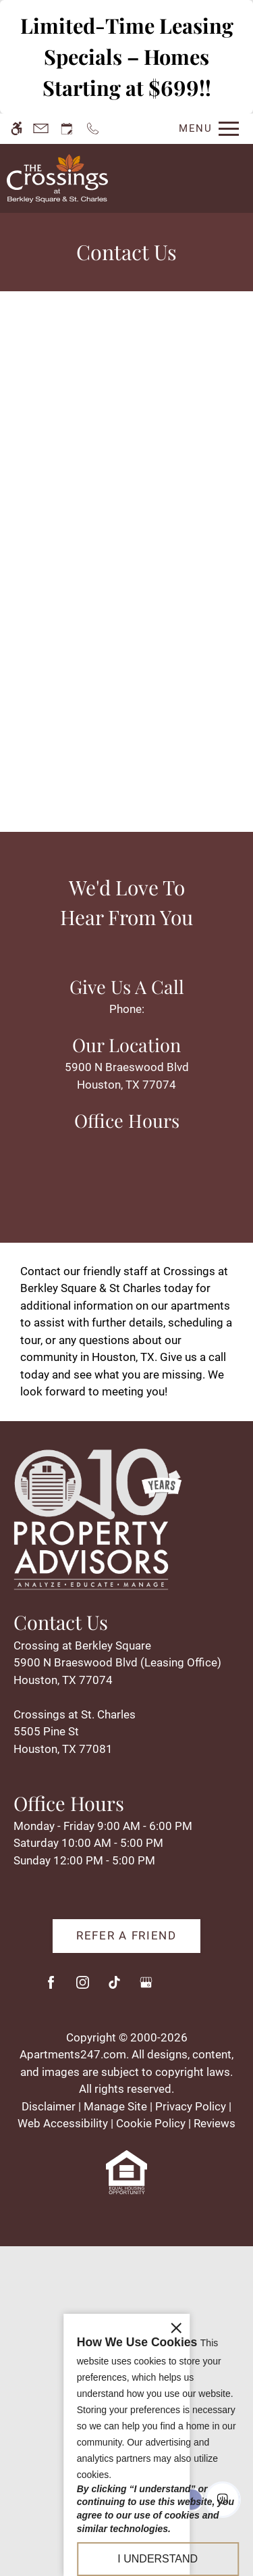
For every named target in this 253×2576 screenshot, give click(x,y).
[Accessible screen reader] (16, 129)
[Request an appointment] (66, 129)
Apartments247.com (73, 2054)
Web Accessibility (63, 2123)
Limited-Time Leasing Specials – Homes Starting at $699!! (126, 56)
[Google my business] (146, 1988)
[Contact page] (40, 129)
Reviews (214, 2123)
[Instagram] (82, 1988)
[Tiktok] (114, 1988)
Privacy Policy (190, 2106)
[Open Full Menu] (205, 129)
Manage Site (115, 2106)
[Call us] (92, 129)
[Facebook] (51, 1988)
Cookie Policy (151, 2123)
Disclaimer (49, 2106)
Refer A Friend (126, 1935)
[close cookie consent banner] (176, 2345)
